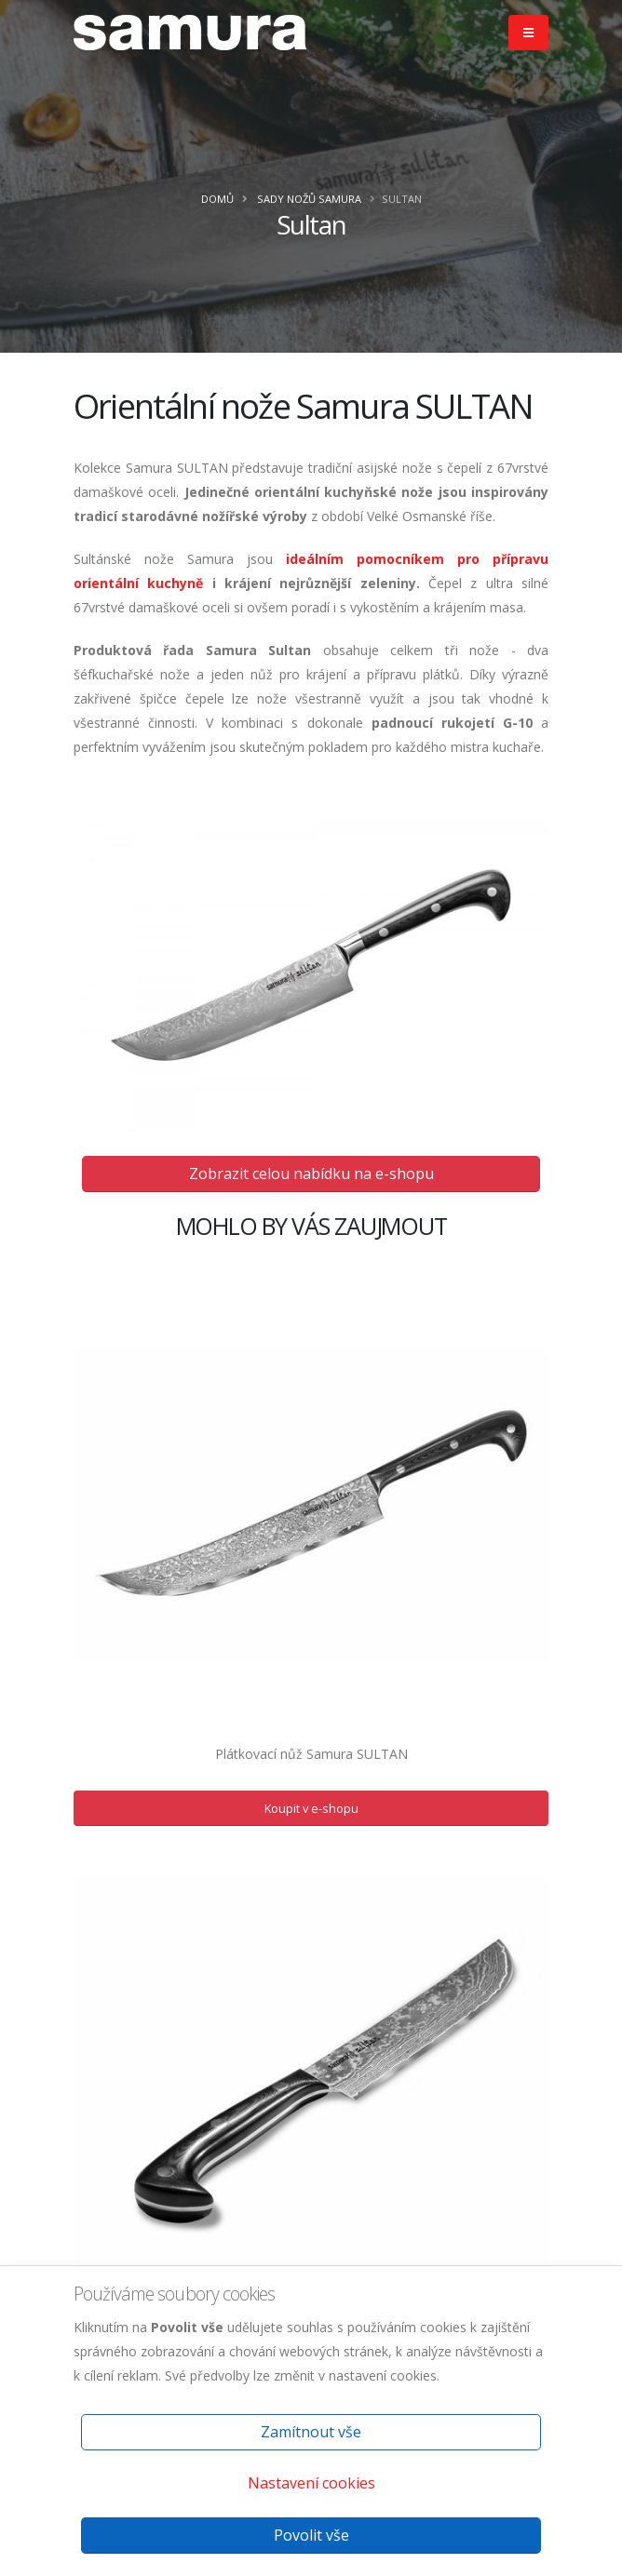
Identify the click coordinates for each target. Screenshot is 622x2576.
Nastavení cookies (311, 2483)
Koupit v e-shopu (311, 1808)
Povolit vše (311, 2535)
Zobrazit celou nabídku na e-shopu (311, 1173)
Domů (217, 199)
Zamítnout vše (311, 2432)
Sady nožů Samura (309, 199)
